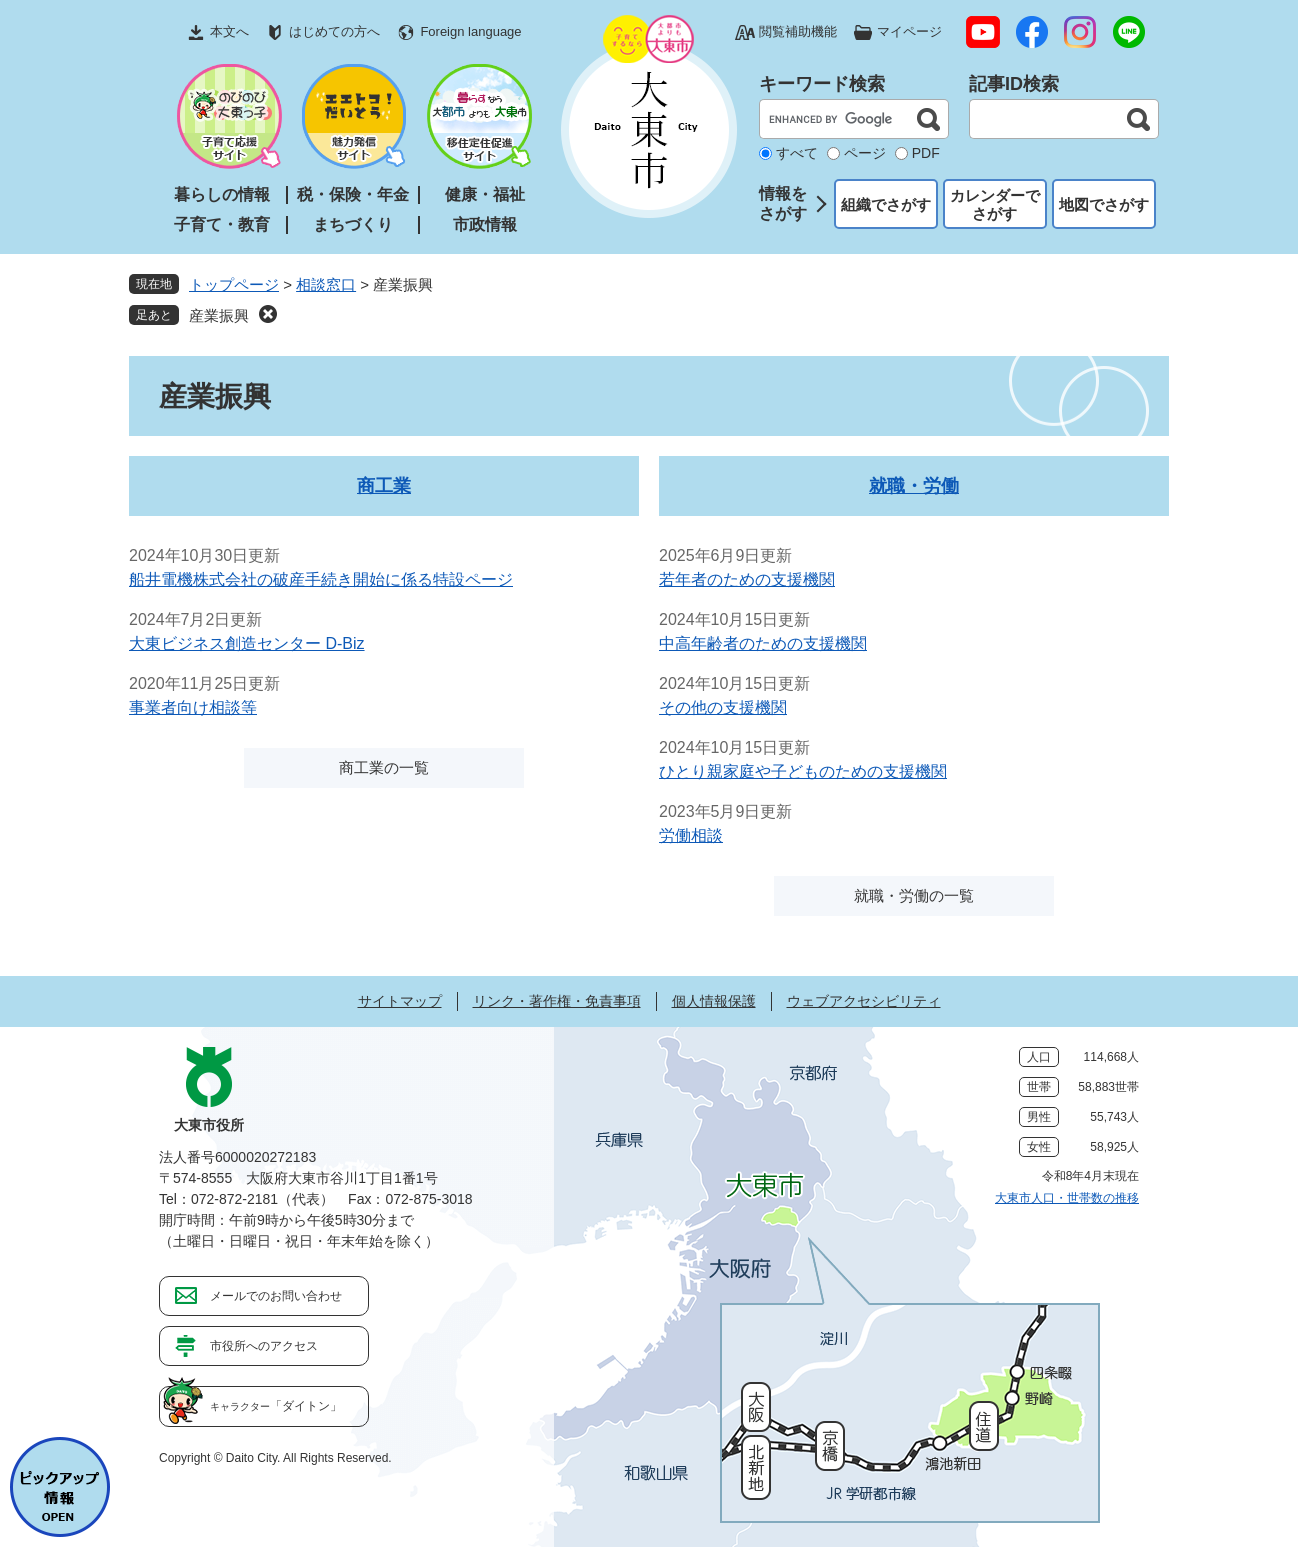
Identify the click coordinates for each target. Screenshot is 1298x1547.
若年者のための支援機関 (747, 579)
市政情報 (485, 224)
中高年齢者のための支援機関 (763, 643)
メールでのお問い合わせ (276, 1296)
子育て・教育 (222, 224)
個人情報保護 (714, 1001)
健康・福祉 (485, 194)
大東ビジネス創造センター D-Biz (247, 643)
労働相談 (691, 835)
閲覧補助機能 (798, 31)
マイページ (909, 31)
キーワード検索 (822, 84)
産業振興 (219, 315)
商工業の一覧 (384, 767)
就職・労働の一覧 (914, 895)
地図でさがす (1104, 204)
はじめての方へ (334, 31)
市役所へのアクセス (264, 1346)
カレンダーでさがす (995, 204)
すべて (797, 153)
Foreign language (470, 31)
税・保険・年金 (353, 194)
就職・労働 (914, 486)
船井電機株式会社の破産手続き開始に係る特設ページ (321, 579)
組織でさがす (886, 204)
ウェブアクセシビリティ (864, 1001)
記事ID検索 (1014, 84)
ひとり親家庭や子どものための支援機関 (803, 771)
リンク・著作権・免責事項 (557, 1001)
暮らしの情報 (222, 194)
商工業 (384, 486)
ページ (865, 153)
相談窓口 (326, 284)
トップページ (234, 284)
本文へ (229, 31)
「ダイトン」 (276, 1406)
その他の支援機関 (723, 707)
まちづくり (353, 224)
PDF (926, 153)
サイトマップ (400, 1001)
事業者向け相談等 (193, 707)
